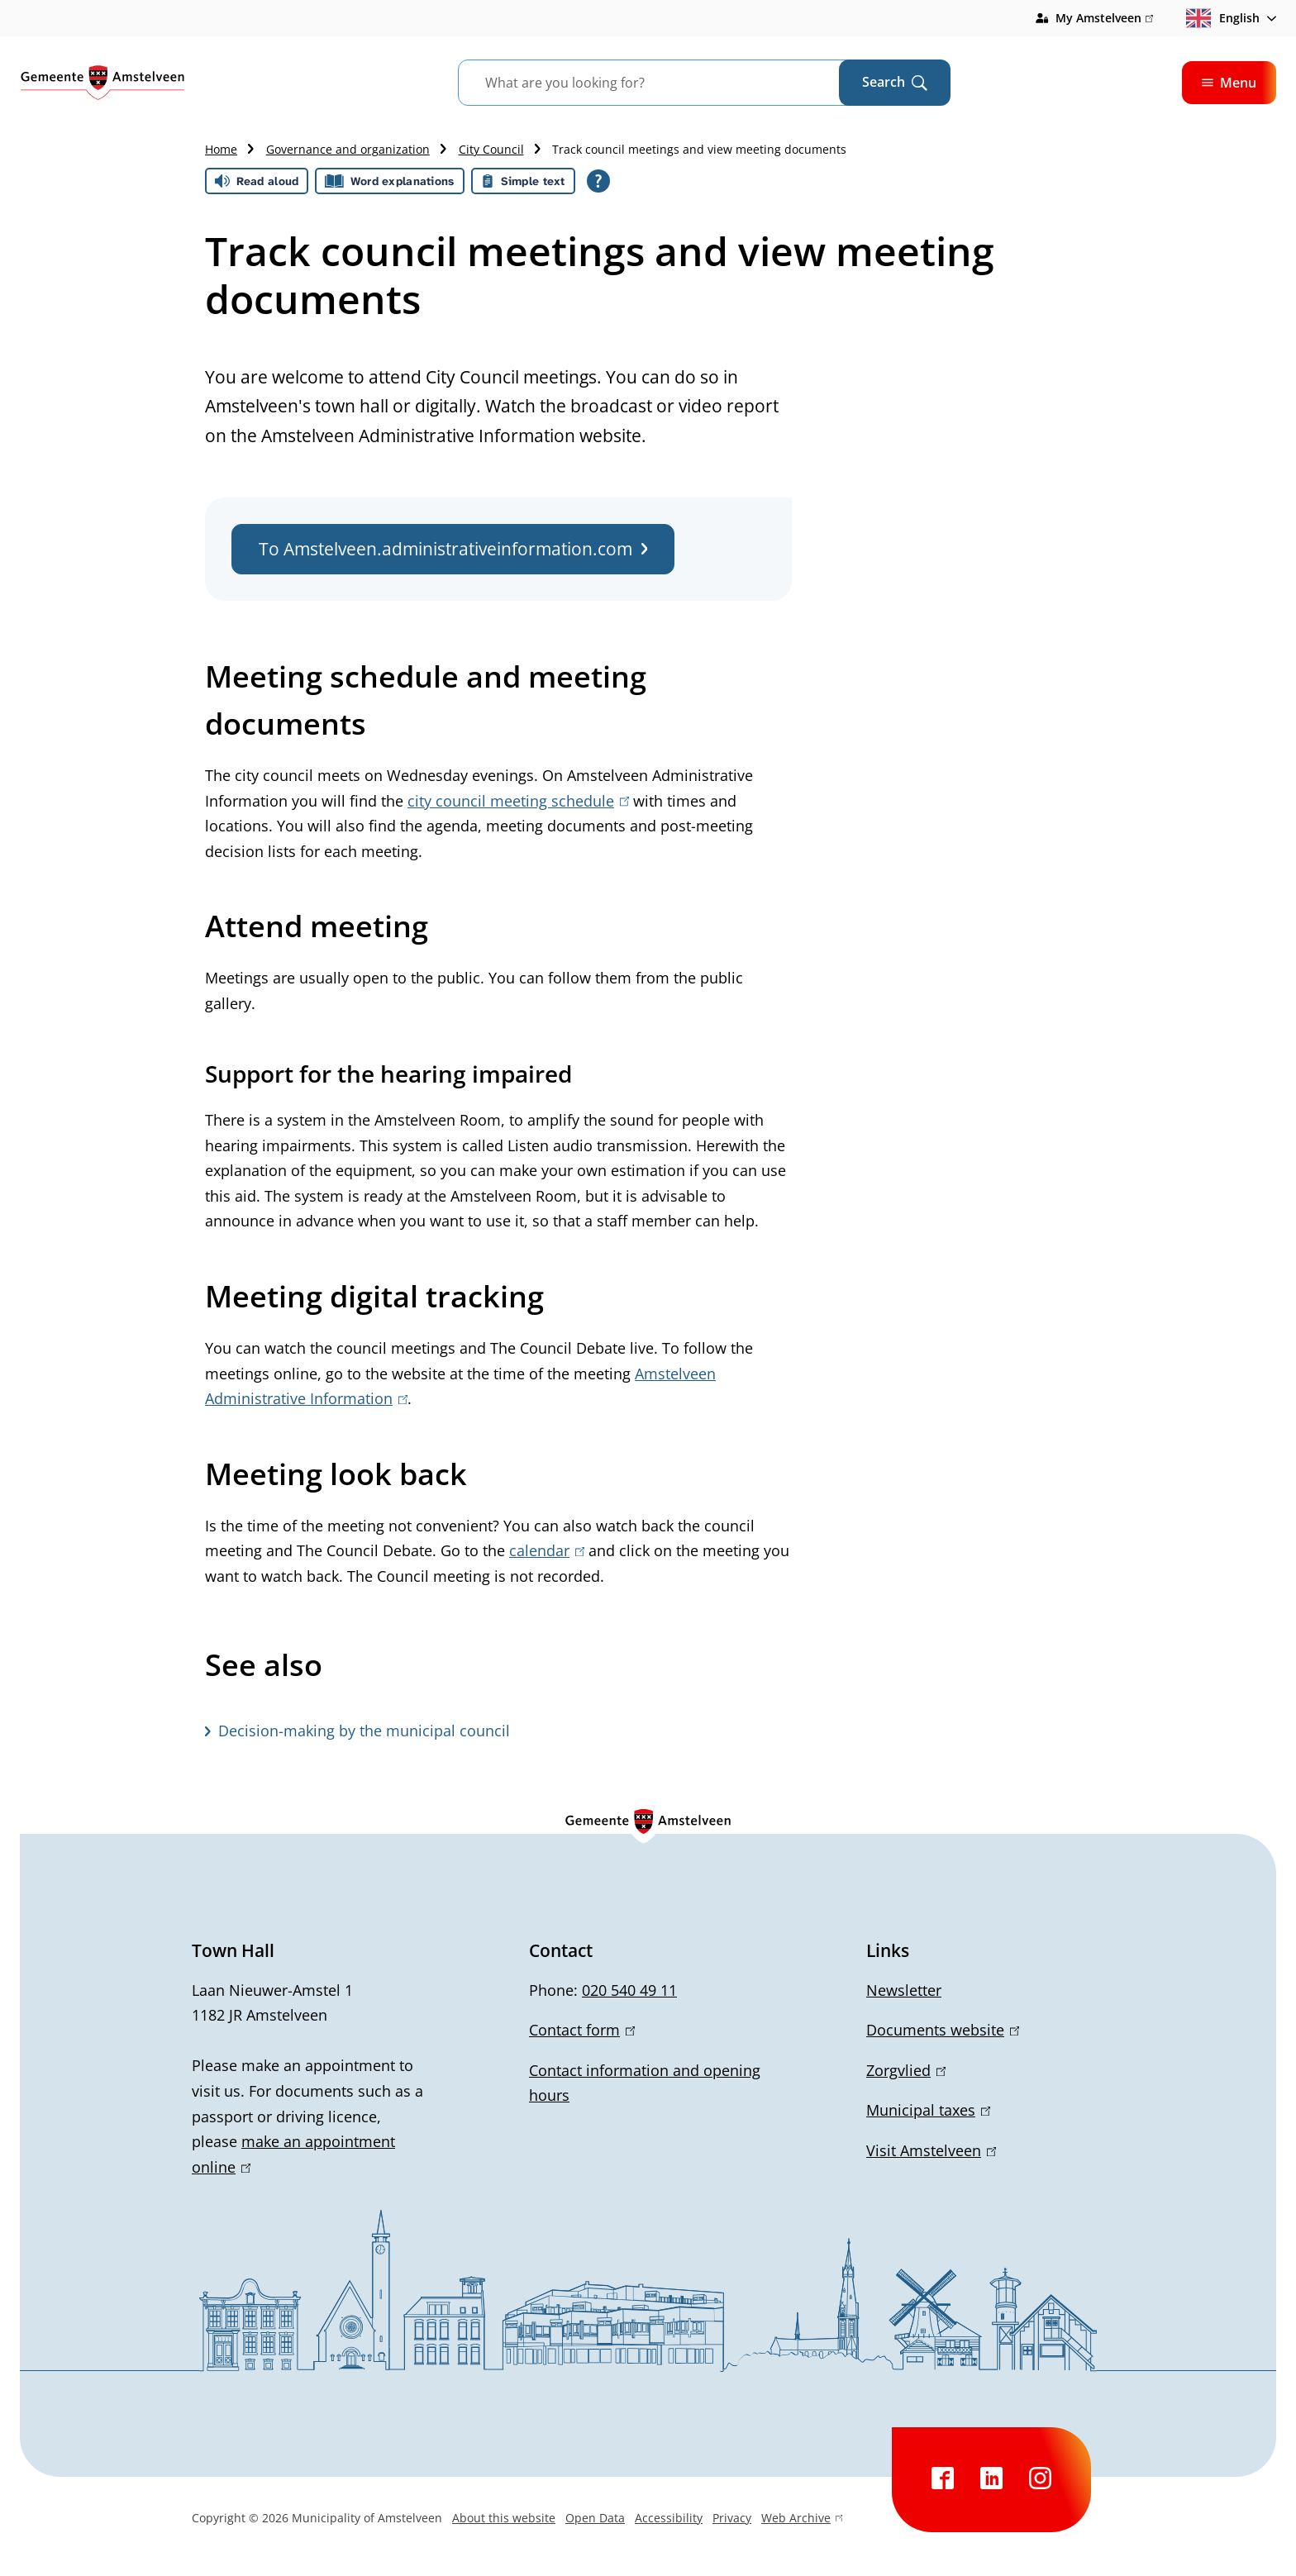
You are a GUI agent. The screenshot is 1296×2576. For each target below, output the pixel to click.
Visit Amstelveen (931, 2150)
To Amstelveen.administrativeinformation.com (453, 548)
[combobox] (669, 83)
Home (221, 149)
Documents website (942, 2030)
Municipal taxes (928, 2110)
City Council (491, 149)
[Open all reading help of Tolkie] (598, 181)
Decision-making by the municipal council (364, 1730)
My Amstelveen (1104, 18)
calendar (546, 1550)
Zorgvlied (906, 2070)
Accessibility (669, 2518)
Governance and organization (348, 149)
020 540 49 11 (629, 1990)
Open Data (595, 2518)
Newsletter (903, 1990)
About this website (503, 2518)
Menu (1229, 83)
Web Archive (801, 2520)
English (1223, 18)
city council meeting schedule (518, 801)
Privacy (731, 2518)
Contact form (582, 2030)
